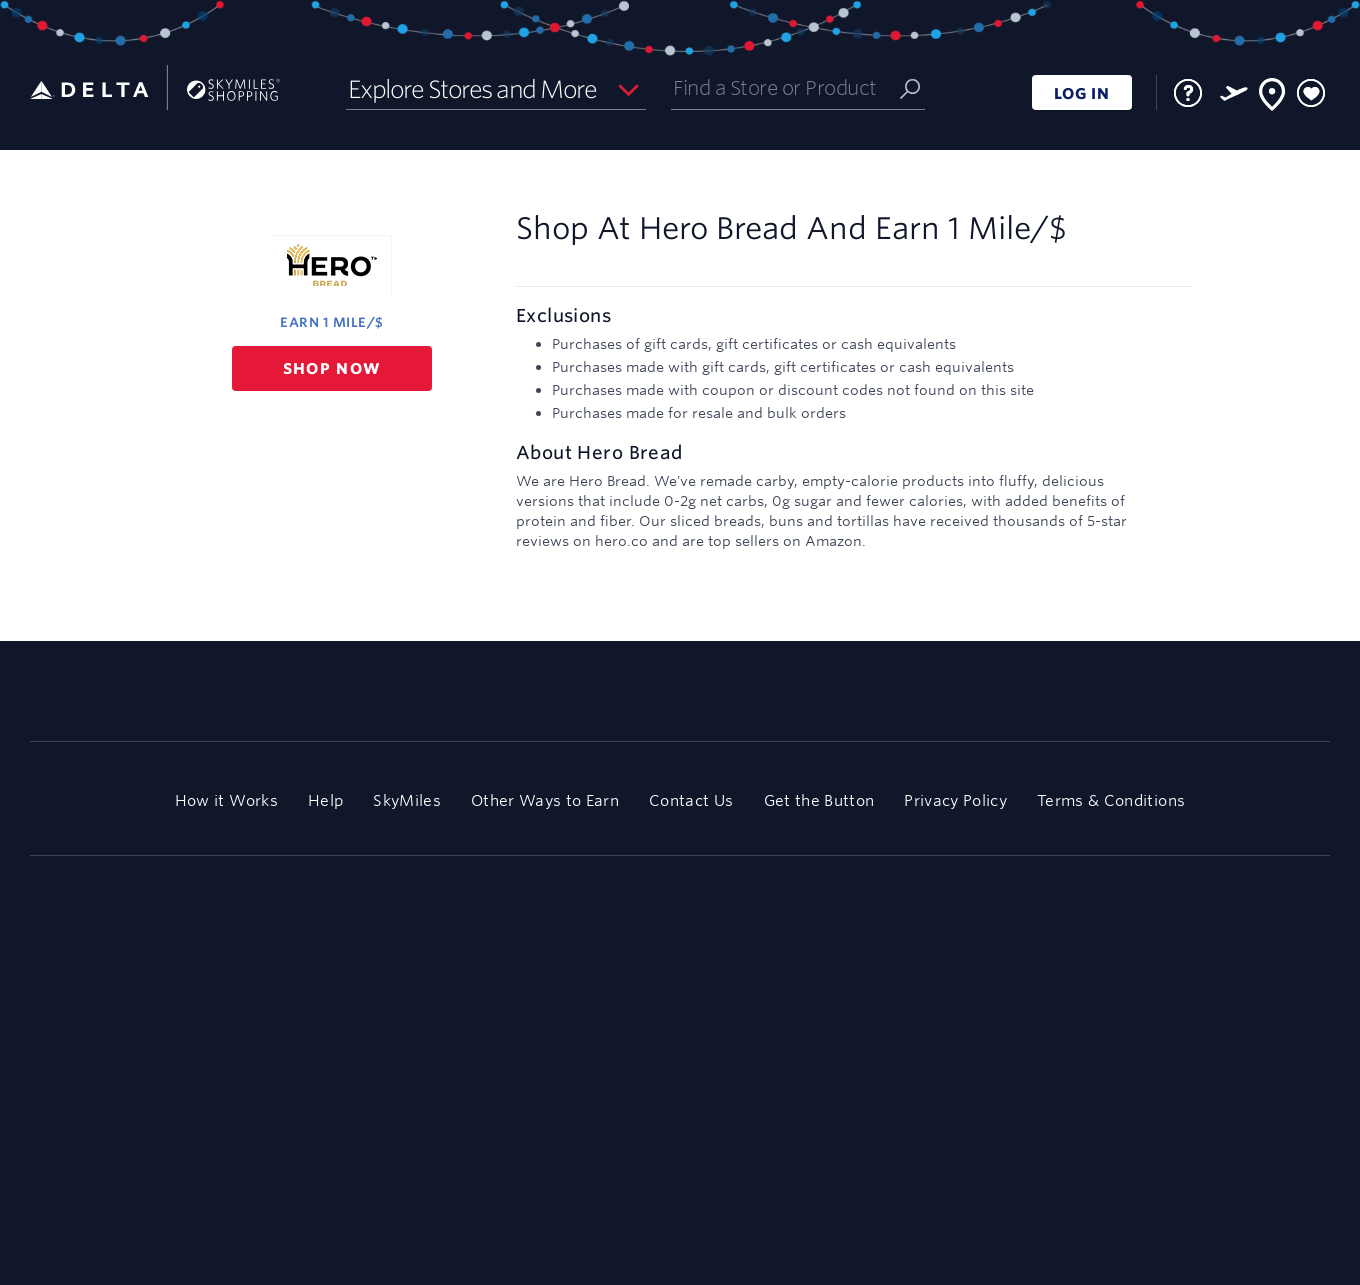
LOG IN (1082, 93)
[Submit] (910, 87)
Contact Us (691, 800)
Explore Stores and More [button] (472, 89)
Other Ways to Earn (545, 800)
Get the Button (819, 800)
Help (325, 800)
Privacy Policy (955, 800)
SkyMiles (407, 800)
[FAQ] (1188, 93)
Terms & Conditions (1111, 800)
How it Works (226, 800)
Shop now (332, 368)
